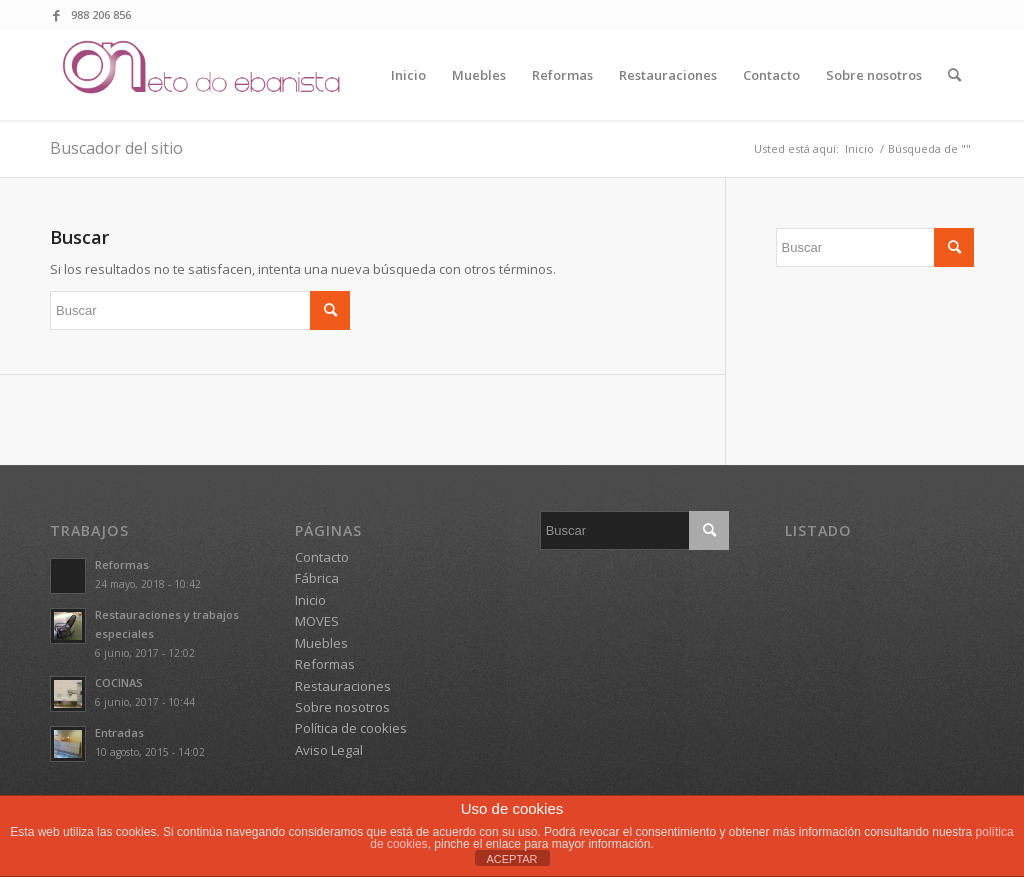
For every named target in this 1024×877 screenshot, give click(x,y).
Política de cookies (351, 728)
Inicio (310, 600)
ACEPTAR (511, 859)
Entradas (119, 732)
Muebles (321, 643)
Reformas (122, 564)
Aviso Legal (329, 750)
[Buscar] (954, 75)
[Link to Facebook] (56, 15)
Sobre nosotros (342, 707)
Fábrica (317, 578)
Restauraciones (343, 686)
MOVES (317, 621)
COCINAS (119, 682)
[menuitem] (408, 75)
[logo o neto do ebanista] (204, 75)
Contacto (322, 557)
